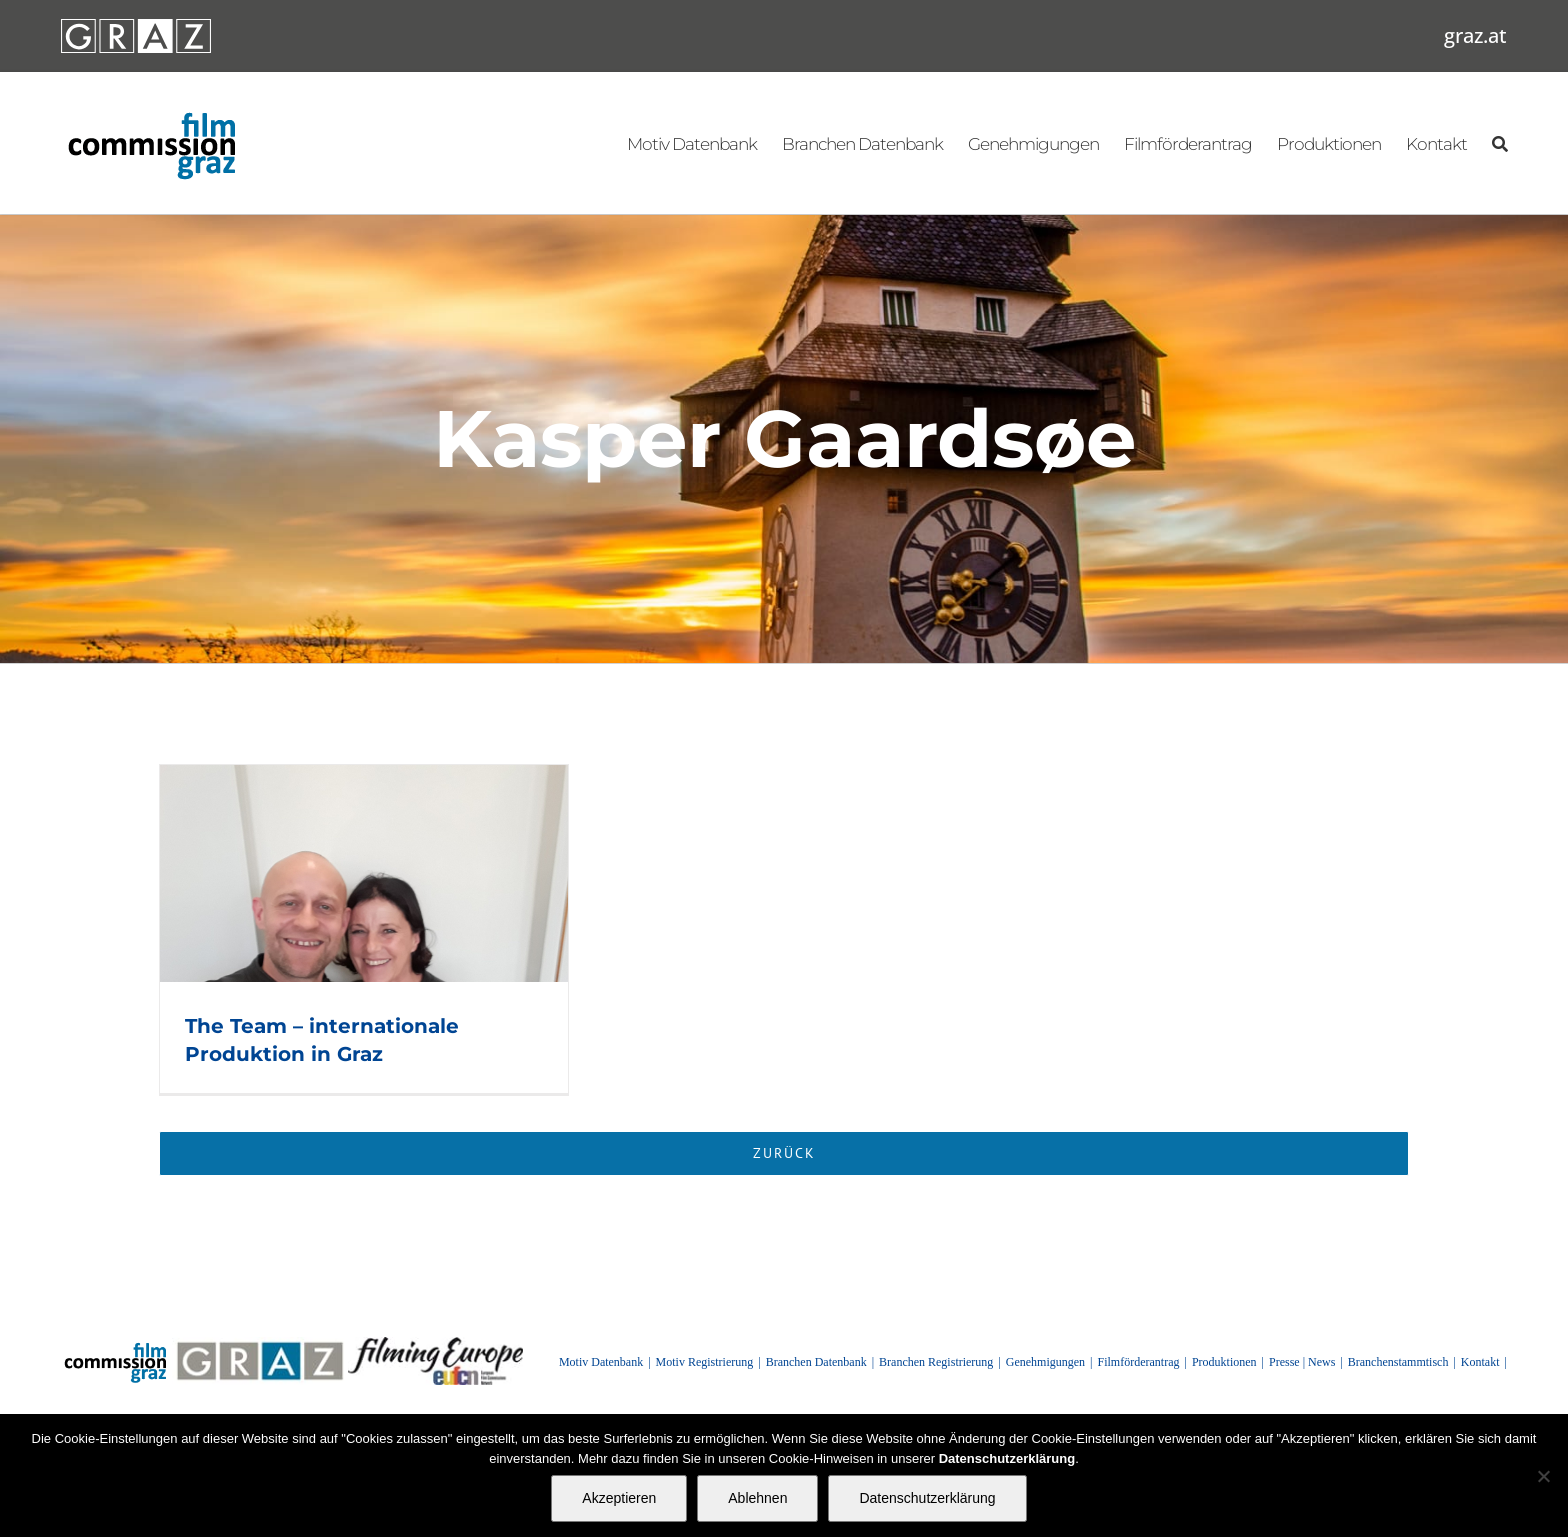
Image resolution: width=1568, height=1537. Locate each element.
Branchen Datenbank (816, 1362)
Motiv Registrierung (705, 1362)
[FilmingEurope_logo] (435, 1344)
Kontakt (1480, 1362)
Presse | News (1302, 1362)
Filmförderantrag (1139, 1362)
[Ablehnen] (1543, 1476)
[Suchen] (1499, 143)
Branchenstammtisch (1398, 1362)
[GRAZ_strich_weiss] (136, 26)
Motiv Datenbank (601, 1362)
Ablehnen (757, 1498)
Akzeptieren (619, 1498)
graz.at (1475, 35)
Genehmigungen (1045, 1362)
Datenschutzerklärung (927, 1498)
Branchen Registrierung (936, 1362)
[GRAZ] (260, 1344)
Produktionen (1224, 1362)
